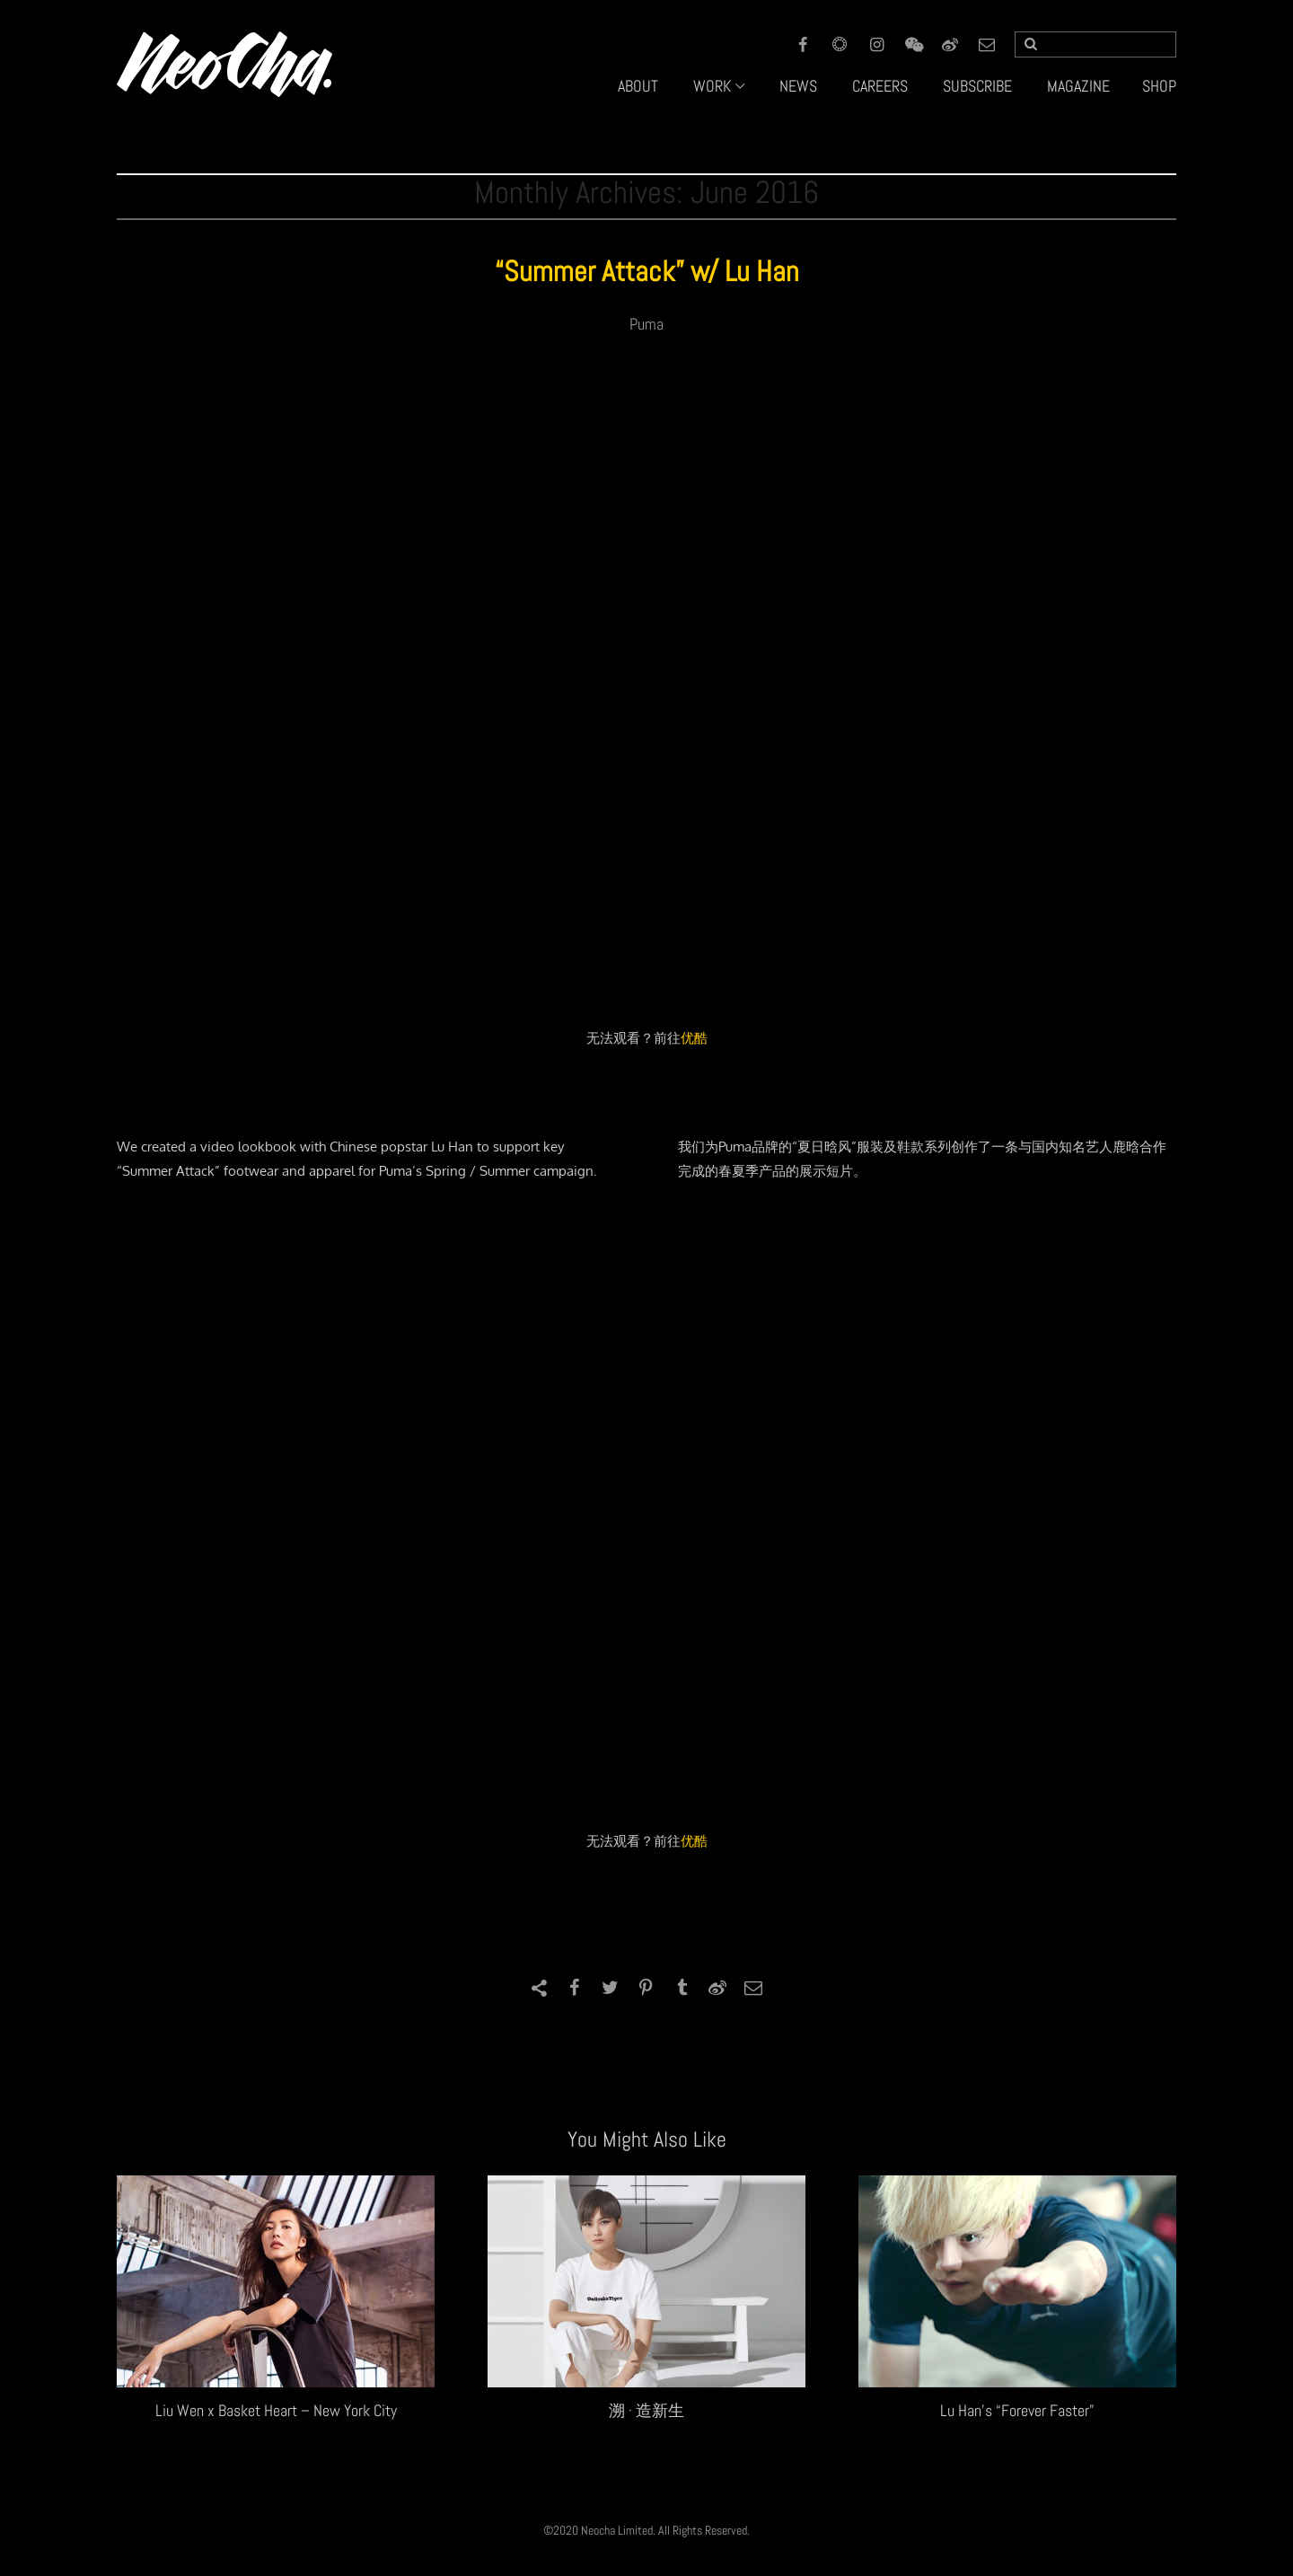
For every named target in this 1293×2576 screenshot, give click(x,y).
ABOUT (638, 85)
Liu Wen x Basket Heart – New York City (276, 2410)
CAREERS (880, 85)
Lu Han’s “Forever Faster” (1017, 2410)
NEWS (798, 85)
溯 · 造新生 (646, 2410)
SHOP (1159, 85)
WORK (712, 85)
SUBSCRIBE (977, 85)
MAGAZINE (1078, 85)
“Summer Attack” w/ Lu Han (647, 271)
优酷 (694, 1037)
